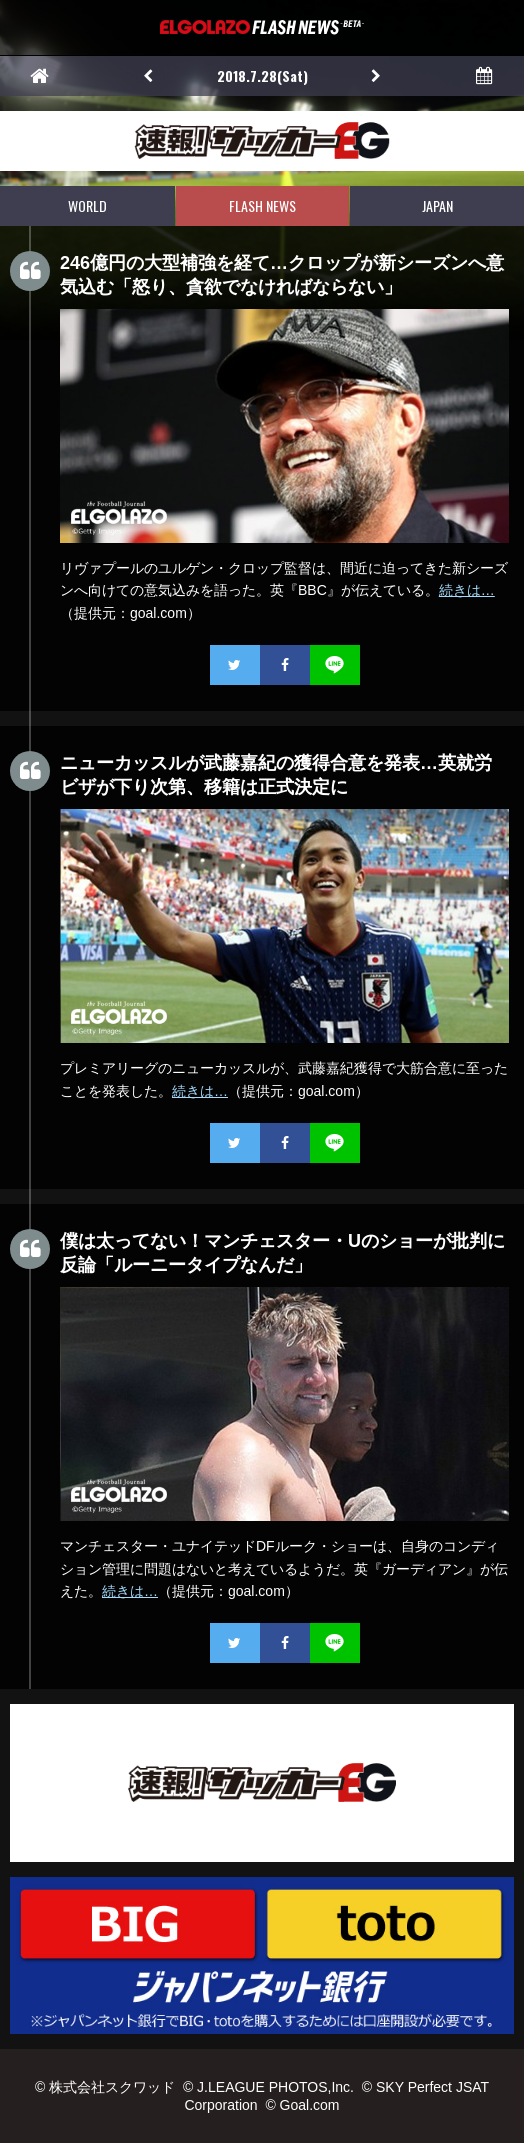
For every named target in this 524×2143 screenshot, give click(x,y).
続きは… (467, 590)
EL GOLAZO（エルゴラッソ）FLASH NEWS (262, 27)
